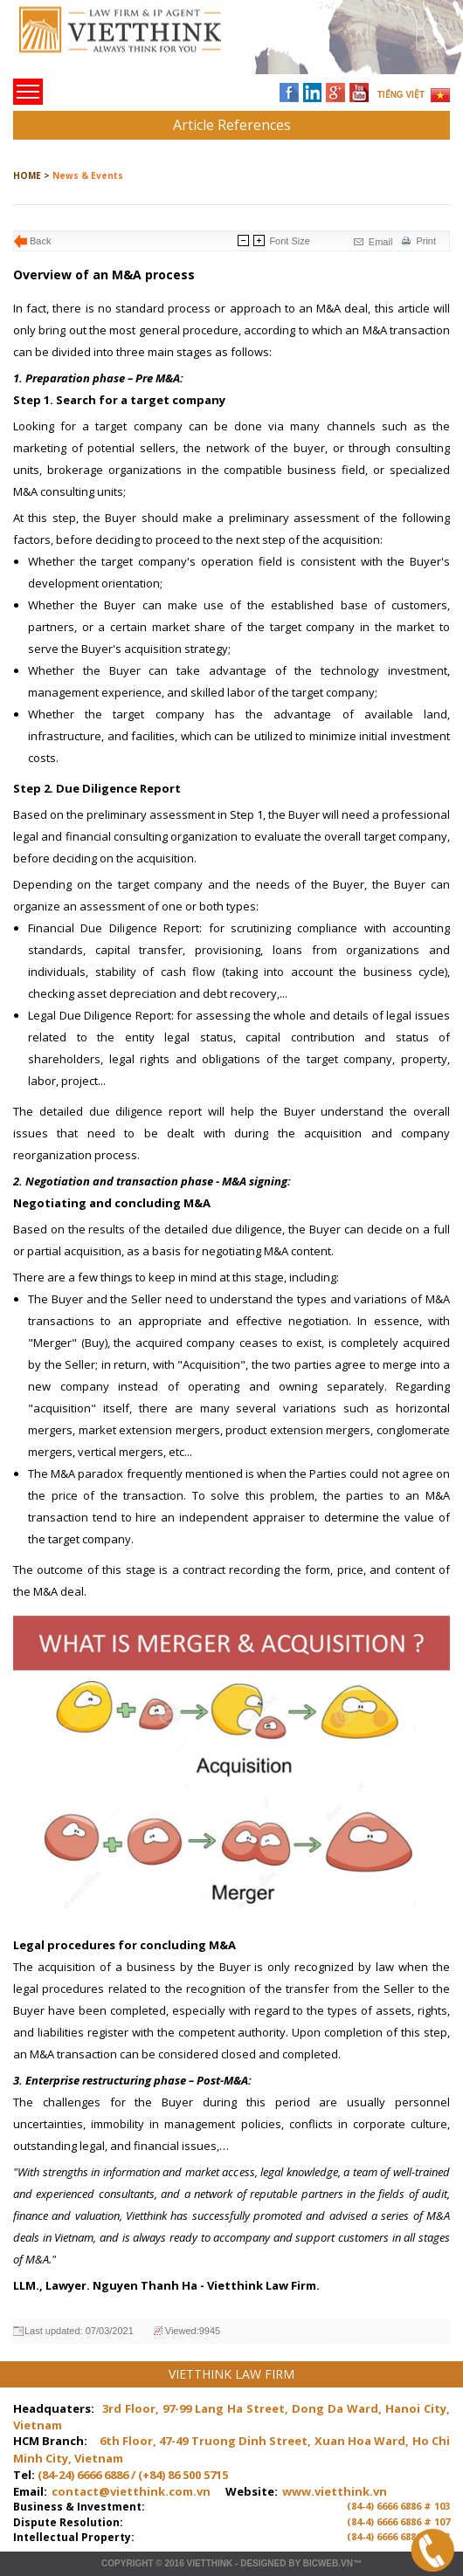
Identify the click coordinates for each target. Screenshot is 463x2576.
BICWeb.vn (328, 2563)
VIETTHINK (209, 2563)
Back (40, 241)
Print (426, 241)
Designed (263, 2563)
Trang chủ (134, 44)
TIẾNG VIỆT (401, 95)
